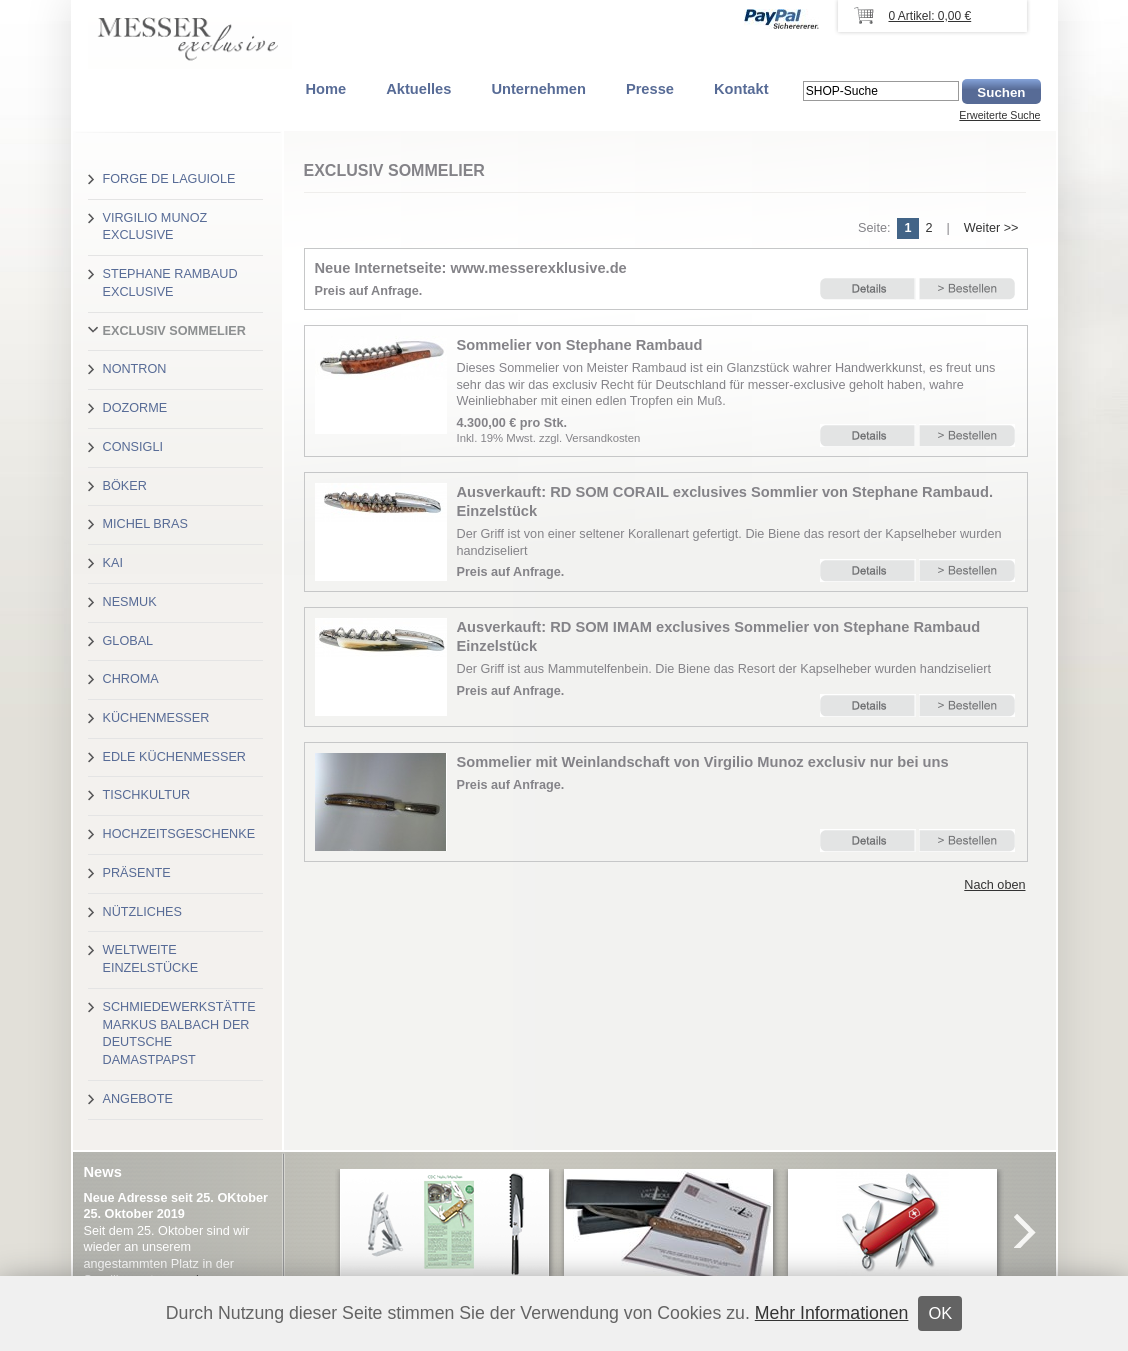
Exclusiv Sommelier (174, 331)
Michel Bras (145, 524)
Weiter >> (991, 228)
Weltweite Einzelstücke (151, 959)
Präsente (137, 873)
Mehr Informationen (832, 1313)
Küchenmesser (156, 718)
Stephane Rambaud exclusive (170, 283)
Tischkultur (147, 795)
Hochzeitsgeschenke (179, 834)
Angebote (138, 1099)
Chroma (131, 679)
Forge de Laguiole (169, 179)
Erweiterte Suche (999, 115)
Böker (125, 486)
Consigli (133, 447)
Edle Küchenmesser (174, 757)
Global (128, 641)
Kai (113, 563)
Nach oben (994, 885)
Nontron (135, 369)
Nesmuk (130, 602)
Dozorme (135, 408)
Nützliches (142, 912)
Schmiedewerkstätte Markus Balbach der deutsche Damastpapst (179, 1033)
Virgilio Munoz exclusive (155, 227)
